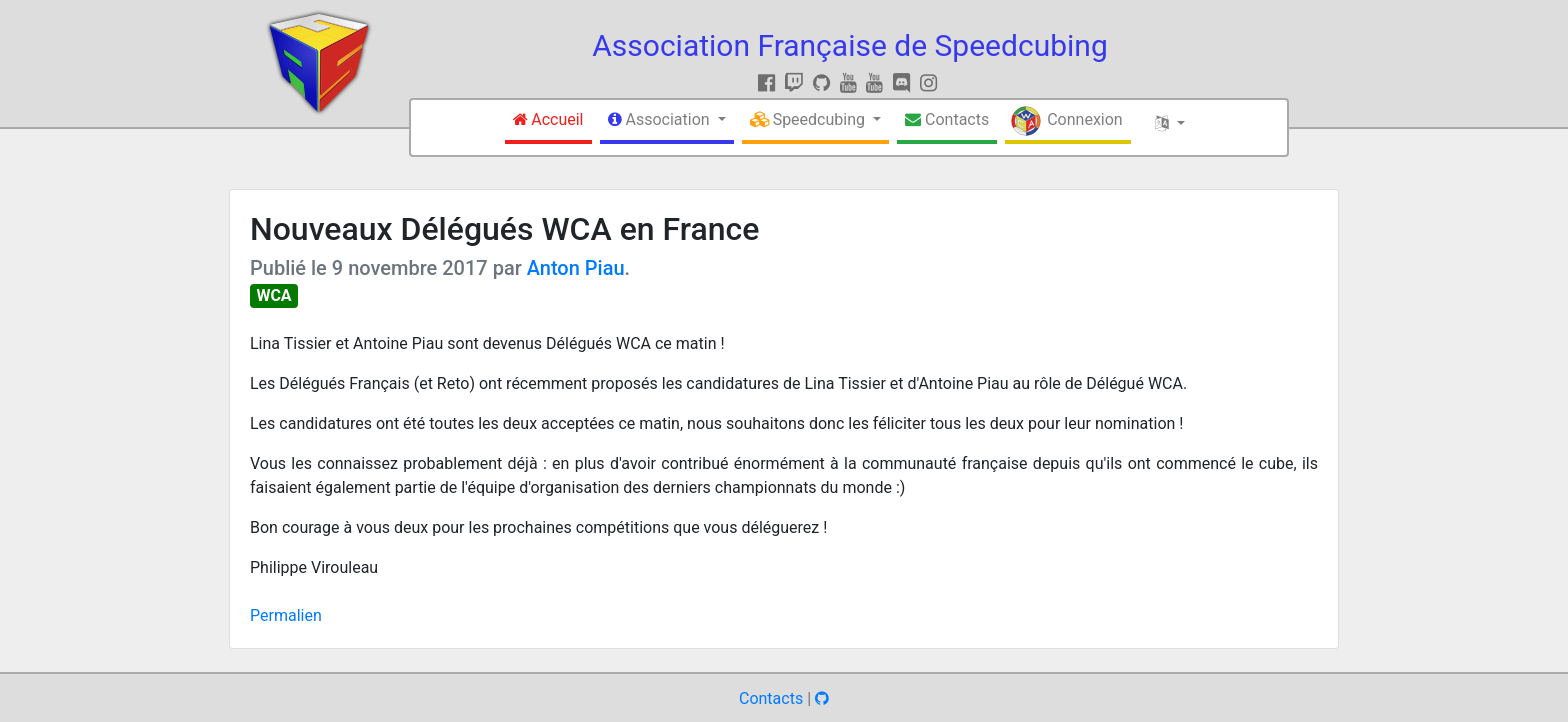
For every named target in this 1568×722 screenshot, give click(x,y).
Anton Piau (576, 268)
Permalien (286, 615)
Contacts (771, 698)
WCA (273, 295)
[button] (667, 122)
